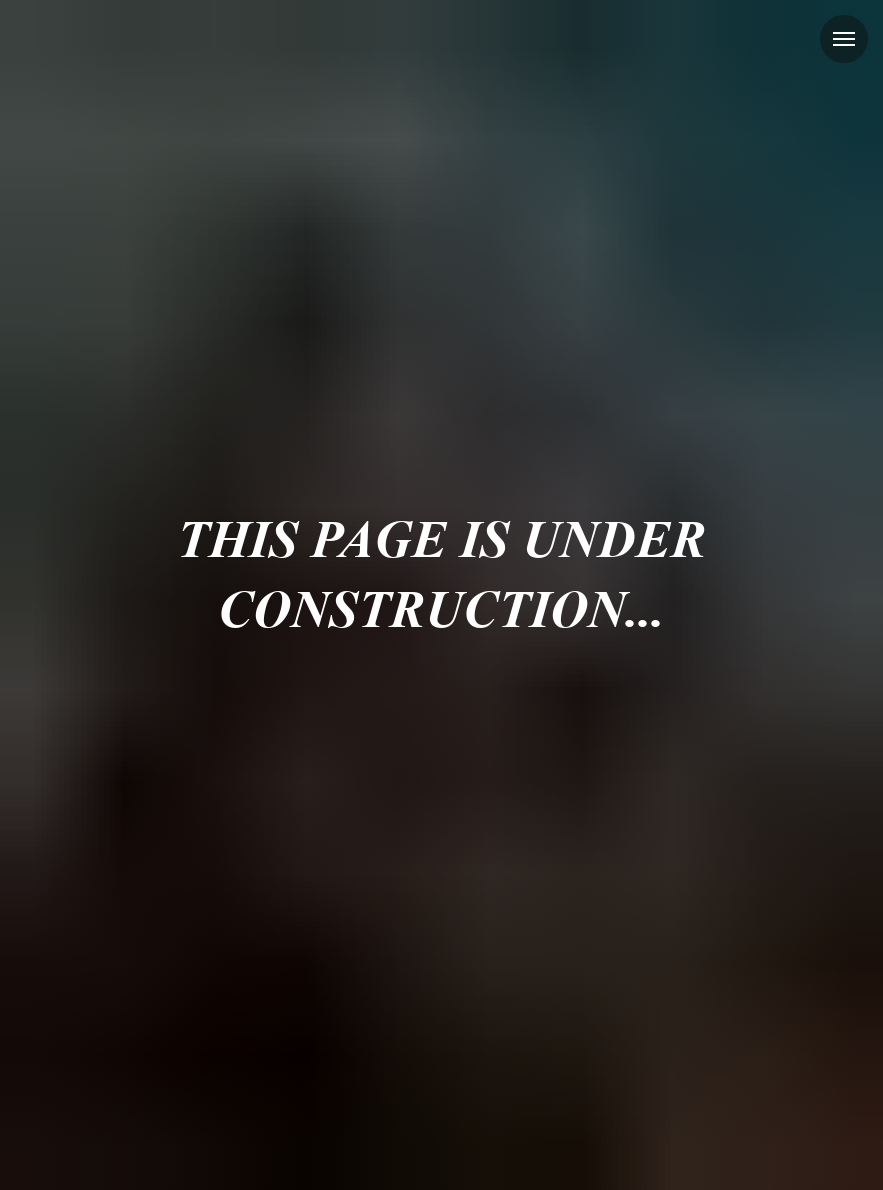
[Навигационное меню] (844, 39)
